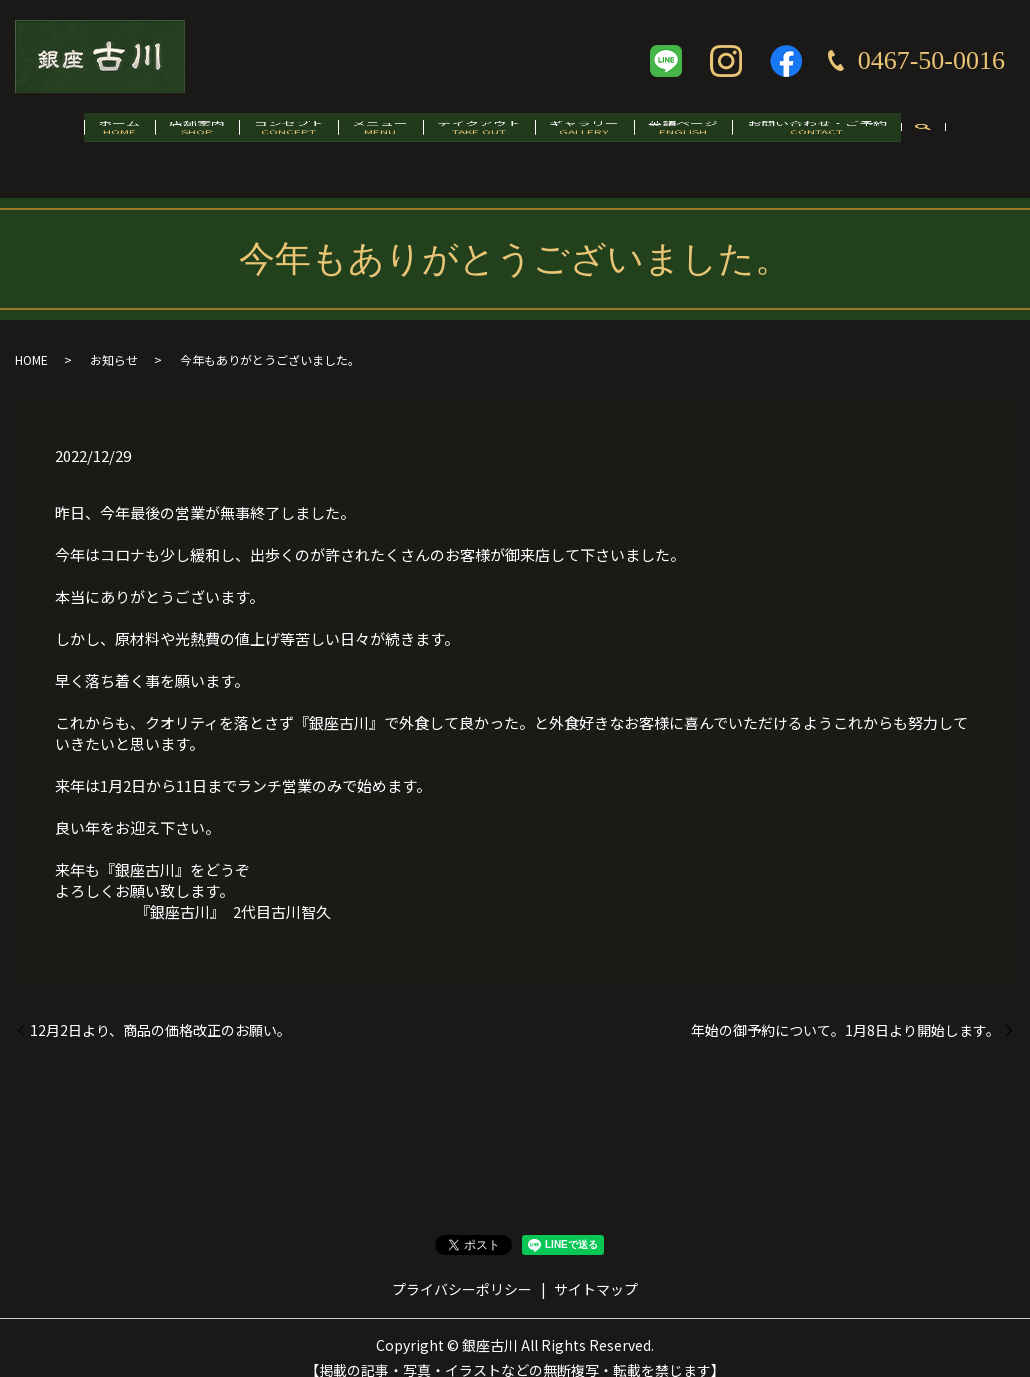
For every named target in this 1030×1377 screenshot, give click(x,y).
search (988, 138)
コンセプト (264, 136)
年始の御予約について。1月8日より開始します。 (845, 1009)
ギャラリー (609, 136)
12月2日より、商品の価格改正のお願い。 (160, 1009)
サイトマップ (596, 1268)
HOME (31, 339)
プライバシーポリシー (462, 1268)
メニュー (372, 136)
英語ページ (724, 136)
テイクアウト (487, 136)
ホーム (63, 136)
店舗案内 (157, 136)
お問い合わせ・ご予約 (873, 136)
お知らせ (114, 339)
